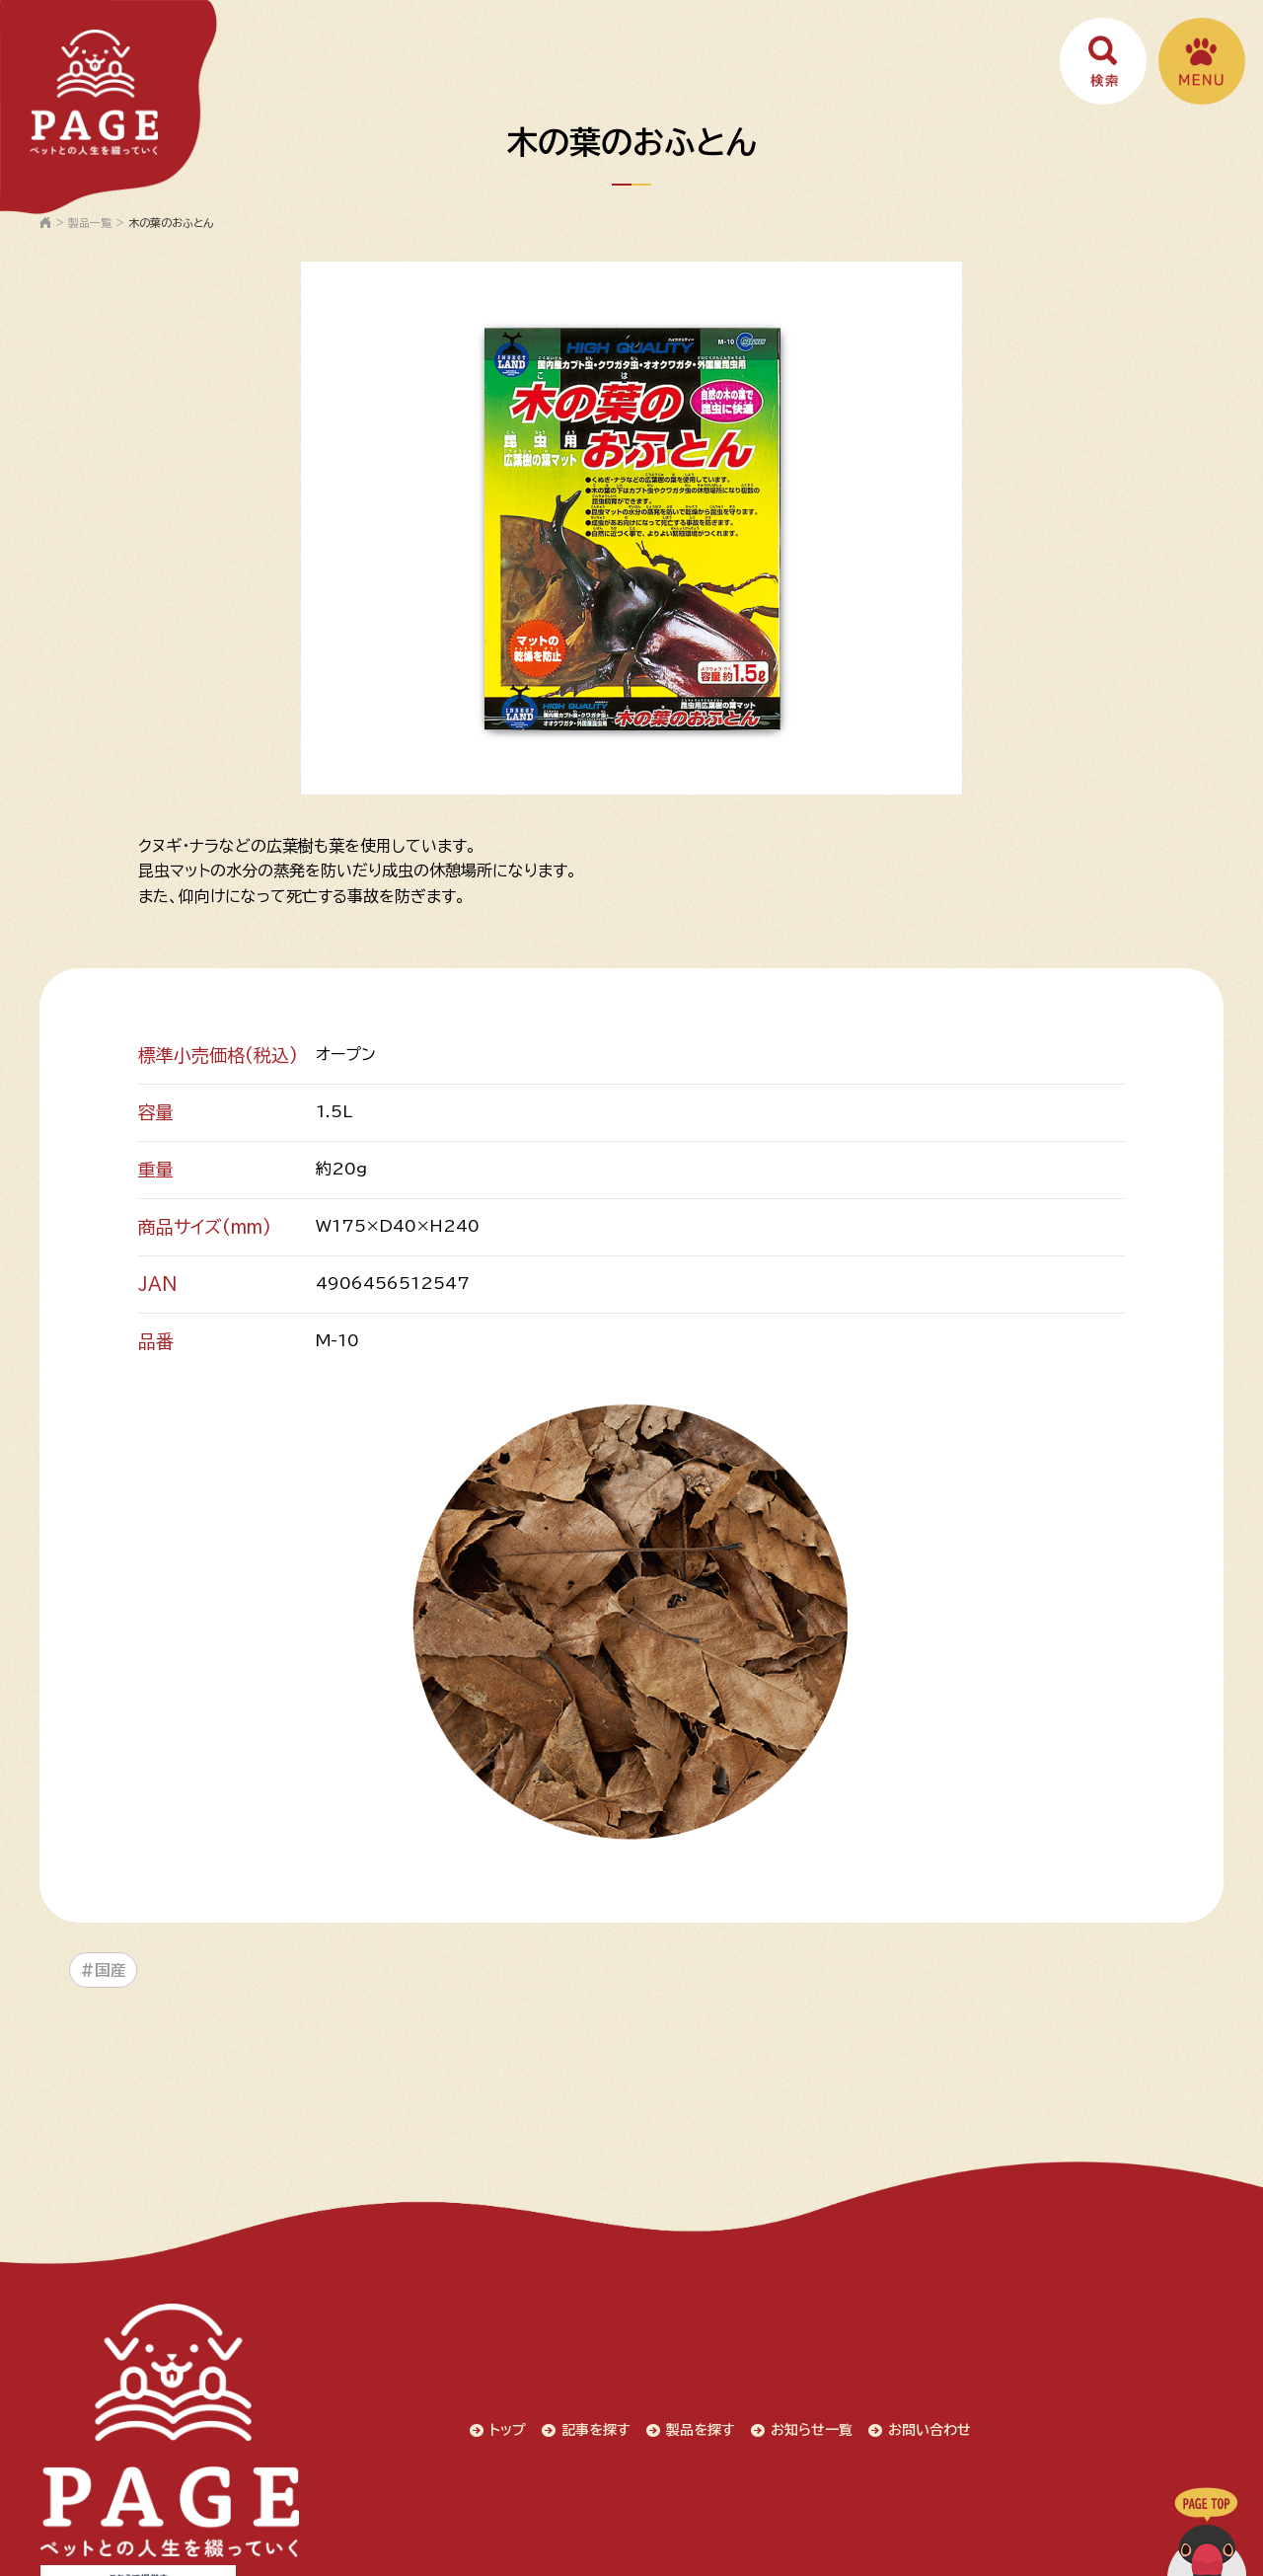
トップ (294, 2391)
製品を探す (495, 2391)
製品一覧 (89, 222)
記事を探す (386, 2391)
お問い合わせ (732, 2391)
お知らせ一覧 (610, 2391)
